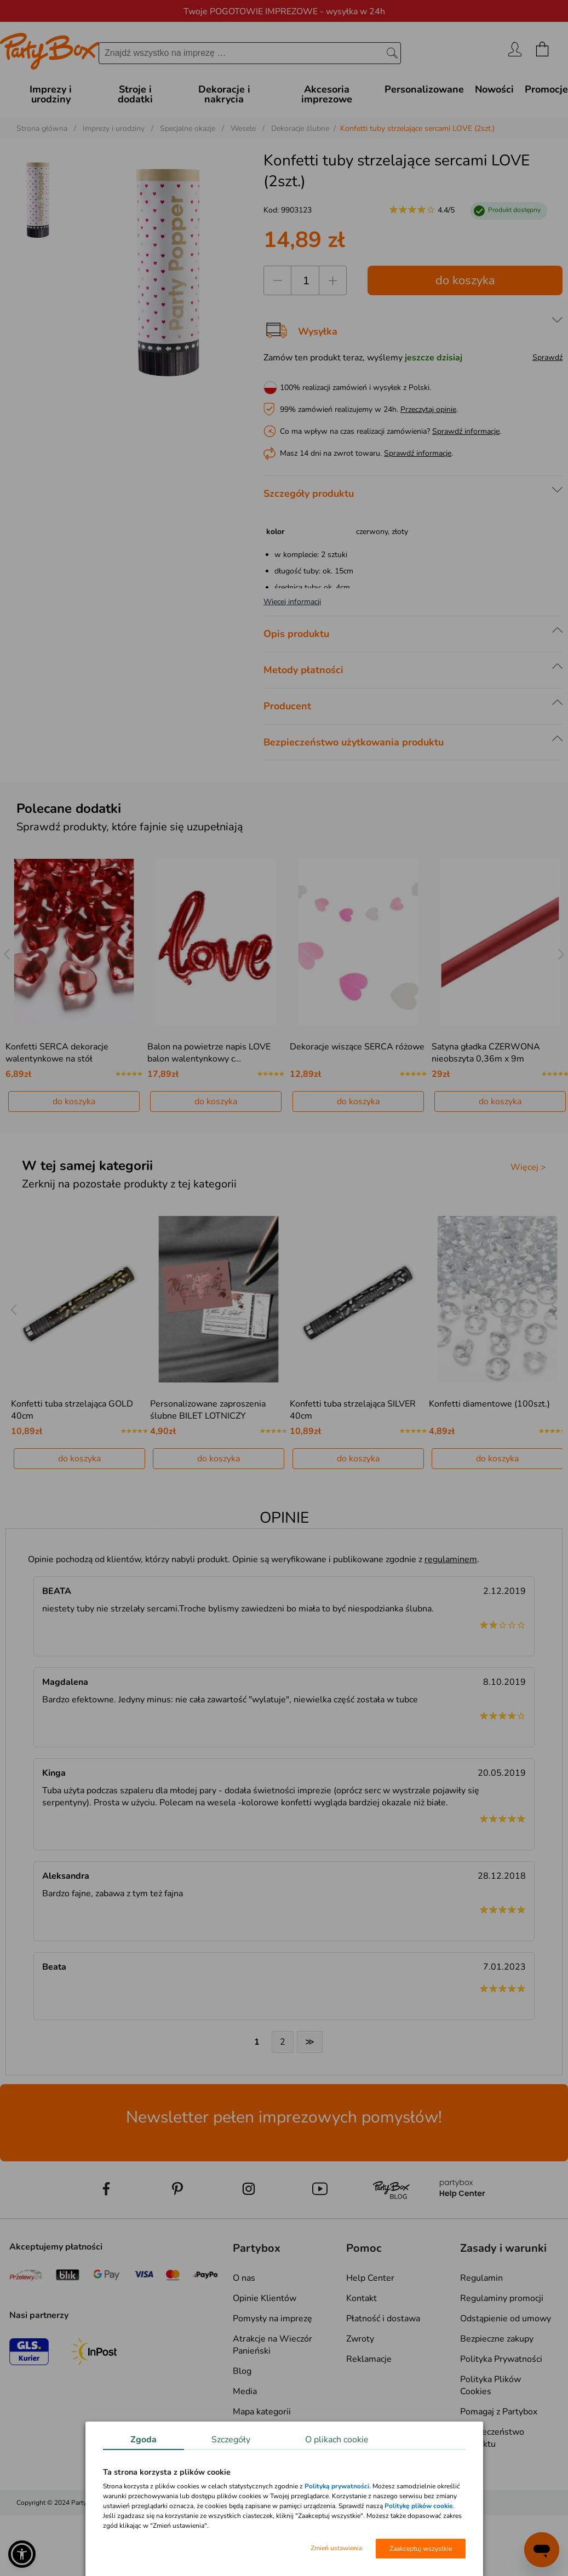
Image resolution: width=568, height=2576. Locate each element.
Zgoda (143, 2440)
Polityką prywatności (337, 2486)
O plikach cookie (337, 2440)
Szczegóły (230, 2440)
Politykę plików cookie (419, 2506)
